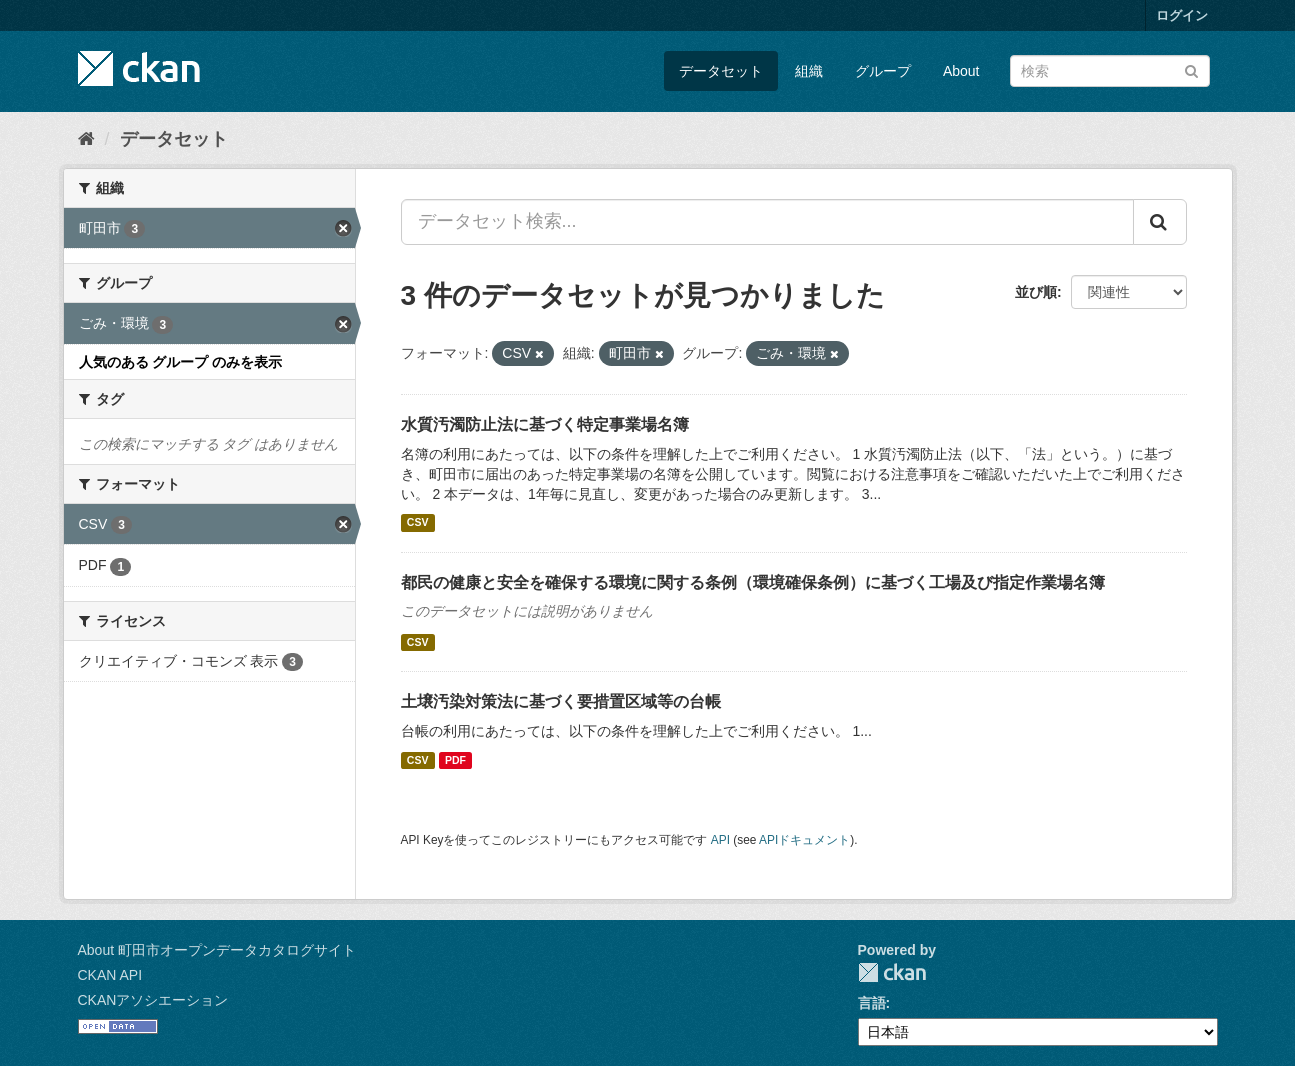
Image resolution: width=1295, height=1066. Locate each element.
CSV (418, 523)
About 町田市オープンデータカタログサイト (217, 950)
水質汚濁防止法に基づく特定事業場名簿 (545, 424)
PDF (455, 760)
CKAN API (110, 975)
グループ (883, 71)
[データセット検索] (1110, 71)
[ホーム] (86, 139)
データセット (721, 71)
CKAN (892, 972)
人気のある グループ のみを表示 (181, 362)
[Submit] (1191, 69)
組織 (809, 71)
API (720, 840)
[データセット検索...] (767, 222)
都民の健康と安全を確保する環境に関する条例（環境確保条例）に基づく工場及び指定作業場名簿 (753, 582)
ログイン (1182, 15)
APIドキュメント (804, 840)
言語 (872, 1003)
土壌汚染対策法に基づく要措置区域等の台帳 (561, 701)
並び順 (1036, 292)
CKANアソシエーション (153, 1000)
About (961, 71)
